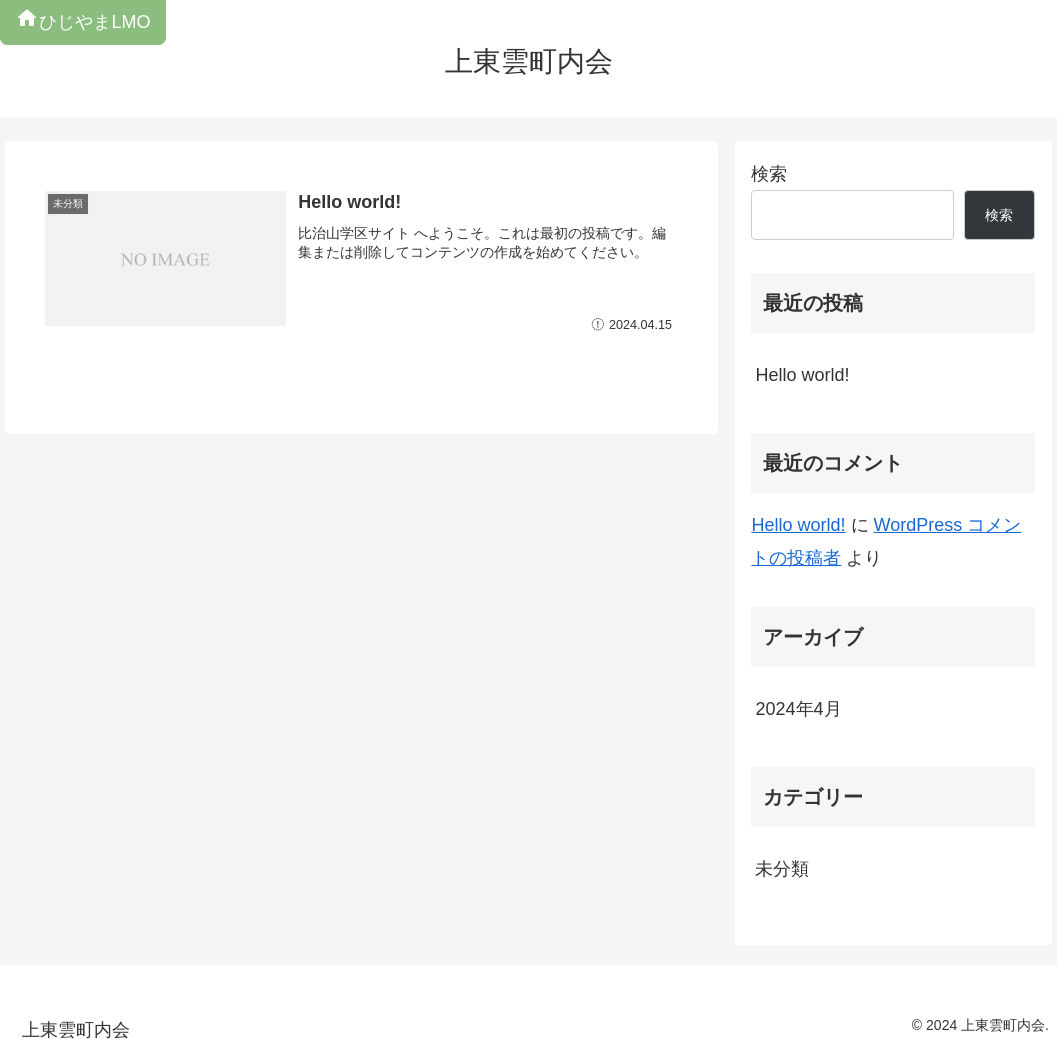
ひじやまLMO (82, 22)
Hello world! (802, 375)
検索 (769, 174)
